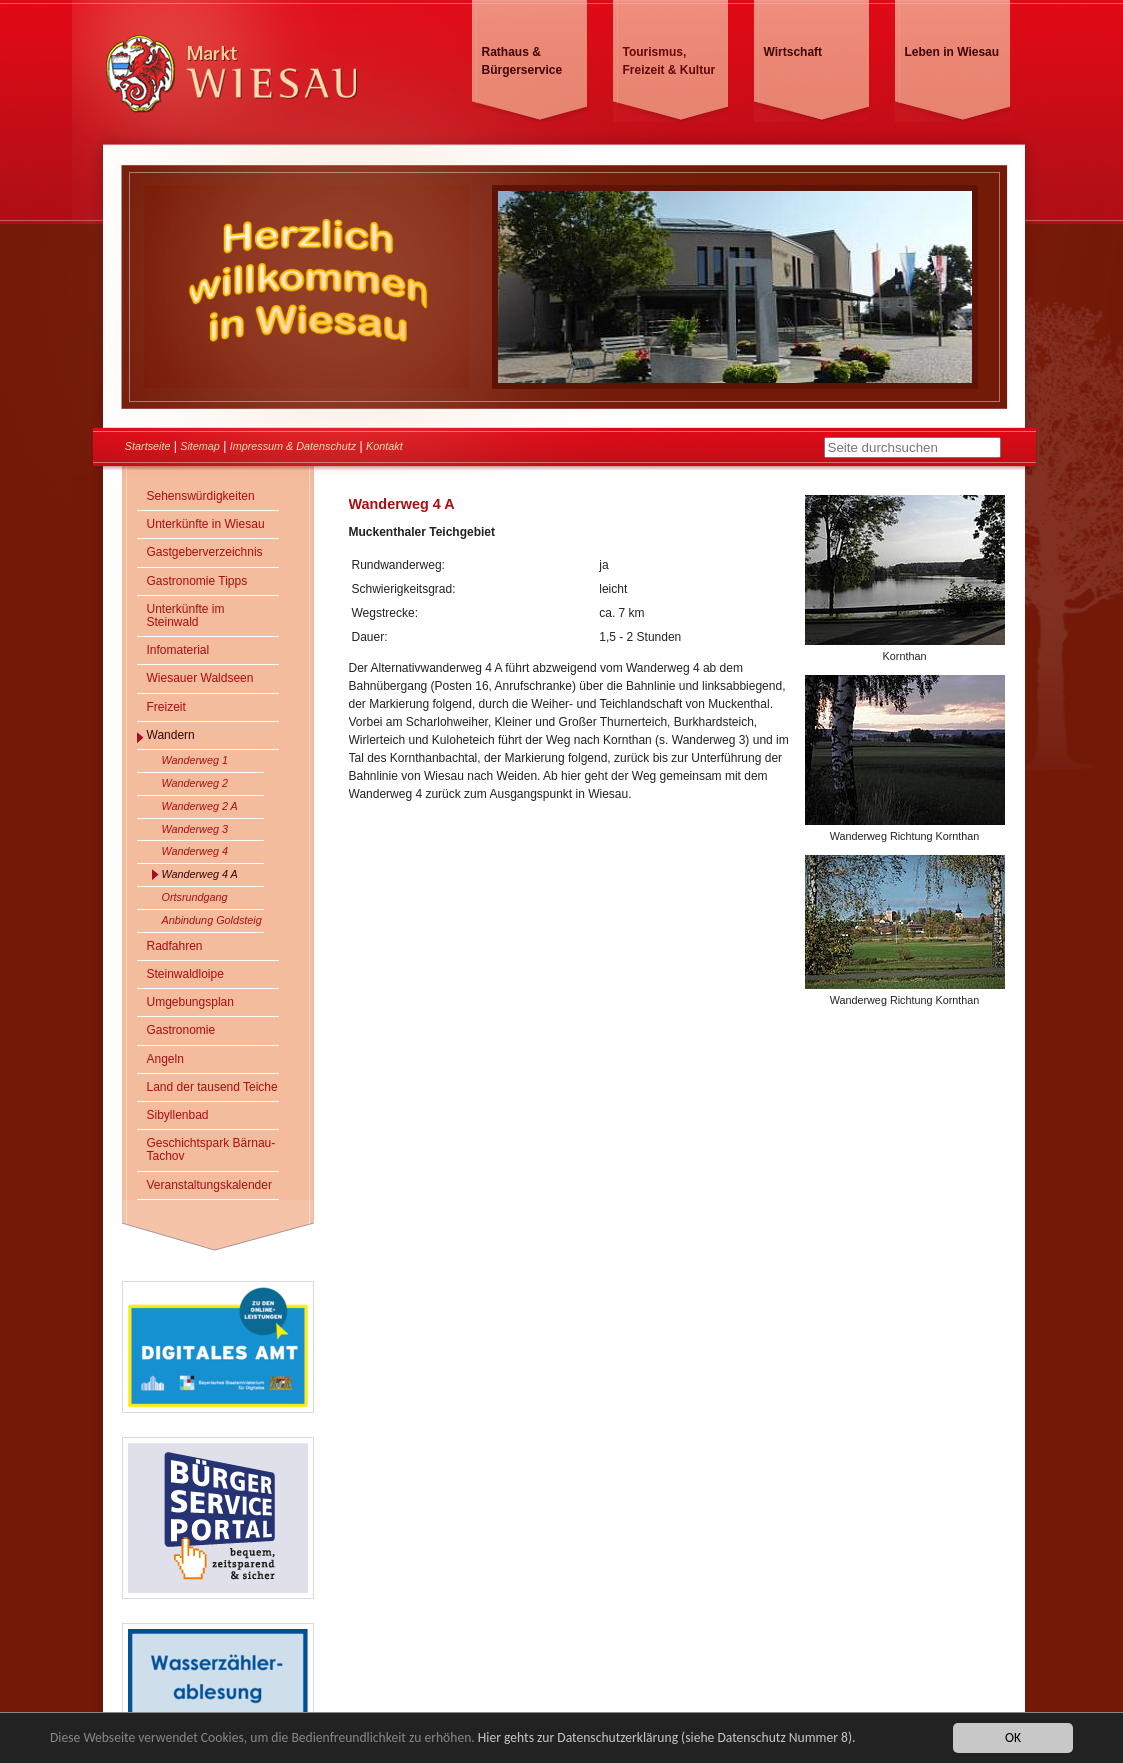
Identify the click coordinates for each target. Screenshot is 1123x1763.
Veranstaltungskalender (209, 1185)
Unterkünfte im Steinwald (186, 615)
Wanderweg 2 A (200, 806)
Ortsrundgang (195, 897)
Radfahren (175, 946)
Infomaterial (178, 650)
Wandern (171, 735)
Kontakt (384, 446)
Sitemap (200, 446)
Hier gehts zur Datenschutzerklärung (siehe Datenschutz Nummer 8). (667, 1737)
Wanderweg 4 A (200, 874)
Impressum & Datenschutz (293, 446)
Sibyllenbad (178, 1115)
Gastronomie (181, 1030)
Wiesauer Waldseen (200, 678)
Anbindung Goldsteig (212, 920)
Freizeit (166, 707)
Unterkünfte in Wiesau (206, 524)
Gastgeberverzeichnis (205, 552)
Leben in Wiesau (952, 52)
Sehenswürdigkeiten (201, 496)
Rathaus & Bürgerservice (522, 61)
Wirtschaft (793, 52)
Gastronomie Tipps (197, 581)
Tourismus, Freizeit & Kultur (669, 61)
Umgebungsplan (190, 1002)
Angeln (165, 1059)
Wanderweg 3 (195, 829)
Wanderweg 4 (195, 851)
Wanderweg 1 (195, 760)
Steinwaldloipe (185, 974)
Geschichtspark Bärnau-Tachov (211, 1149)
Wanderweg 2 (195, 783)
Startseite (148, 446)
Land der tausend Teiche (212, 1087)
